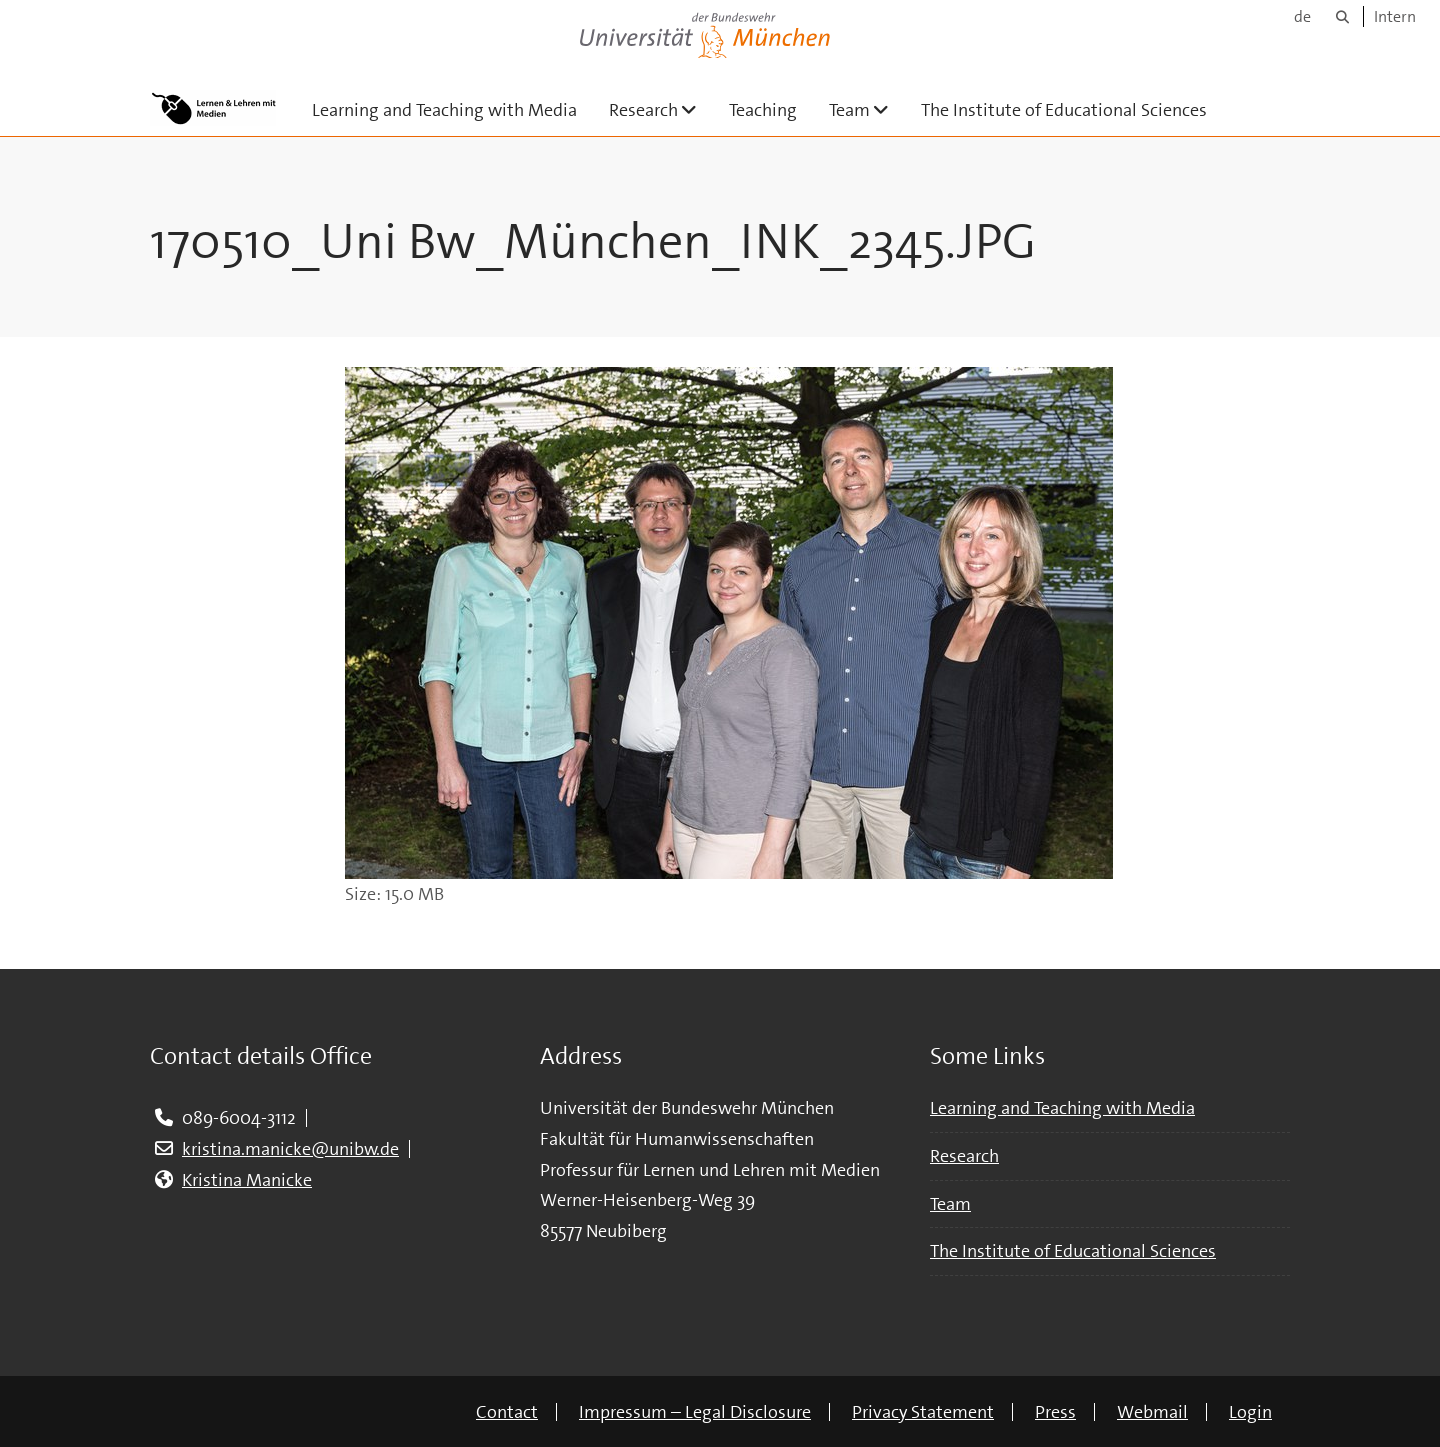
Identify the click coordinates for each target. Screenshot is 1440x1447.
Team (867, 109)
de (1302, 16)
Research (661, 109)
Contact (507, 1412)
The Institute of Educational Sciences (1064, 110)
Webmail (1152, 1412)
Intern (1395, 16)
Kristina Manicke (247, 1180)
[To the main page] (213, 108)
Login (1250, 1412)
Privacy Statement (923, 1412)
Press (1055, 1412)
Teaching (763, 110)
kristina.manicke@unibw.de (290, 1149)
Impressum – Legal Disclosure (695, 1412)
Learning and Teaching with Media (444, 110)
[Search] (1342, 16)
